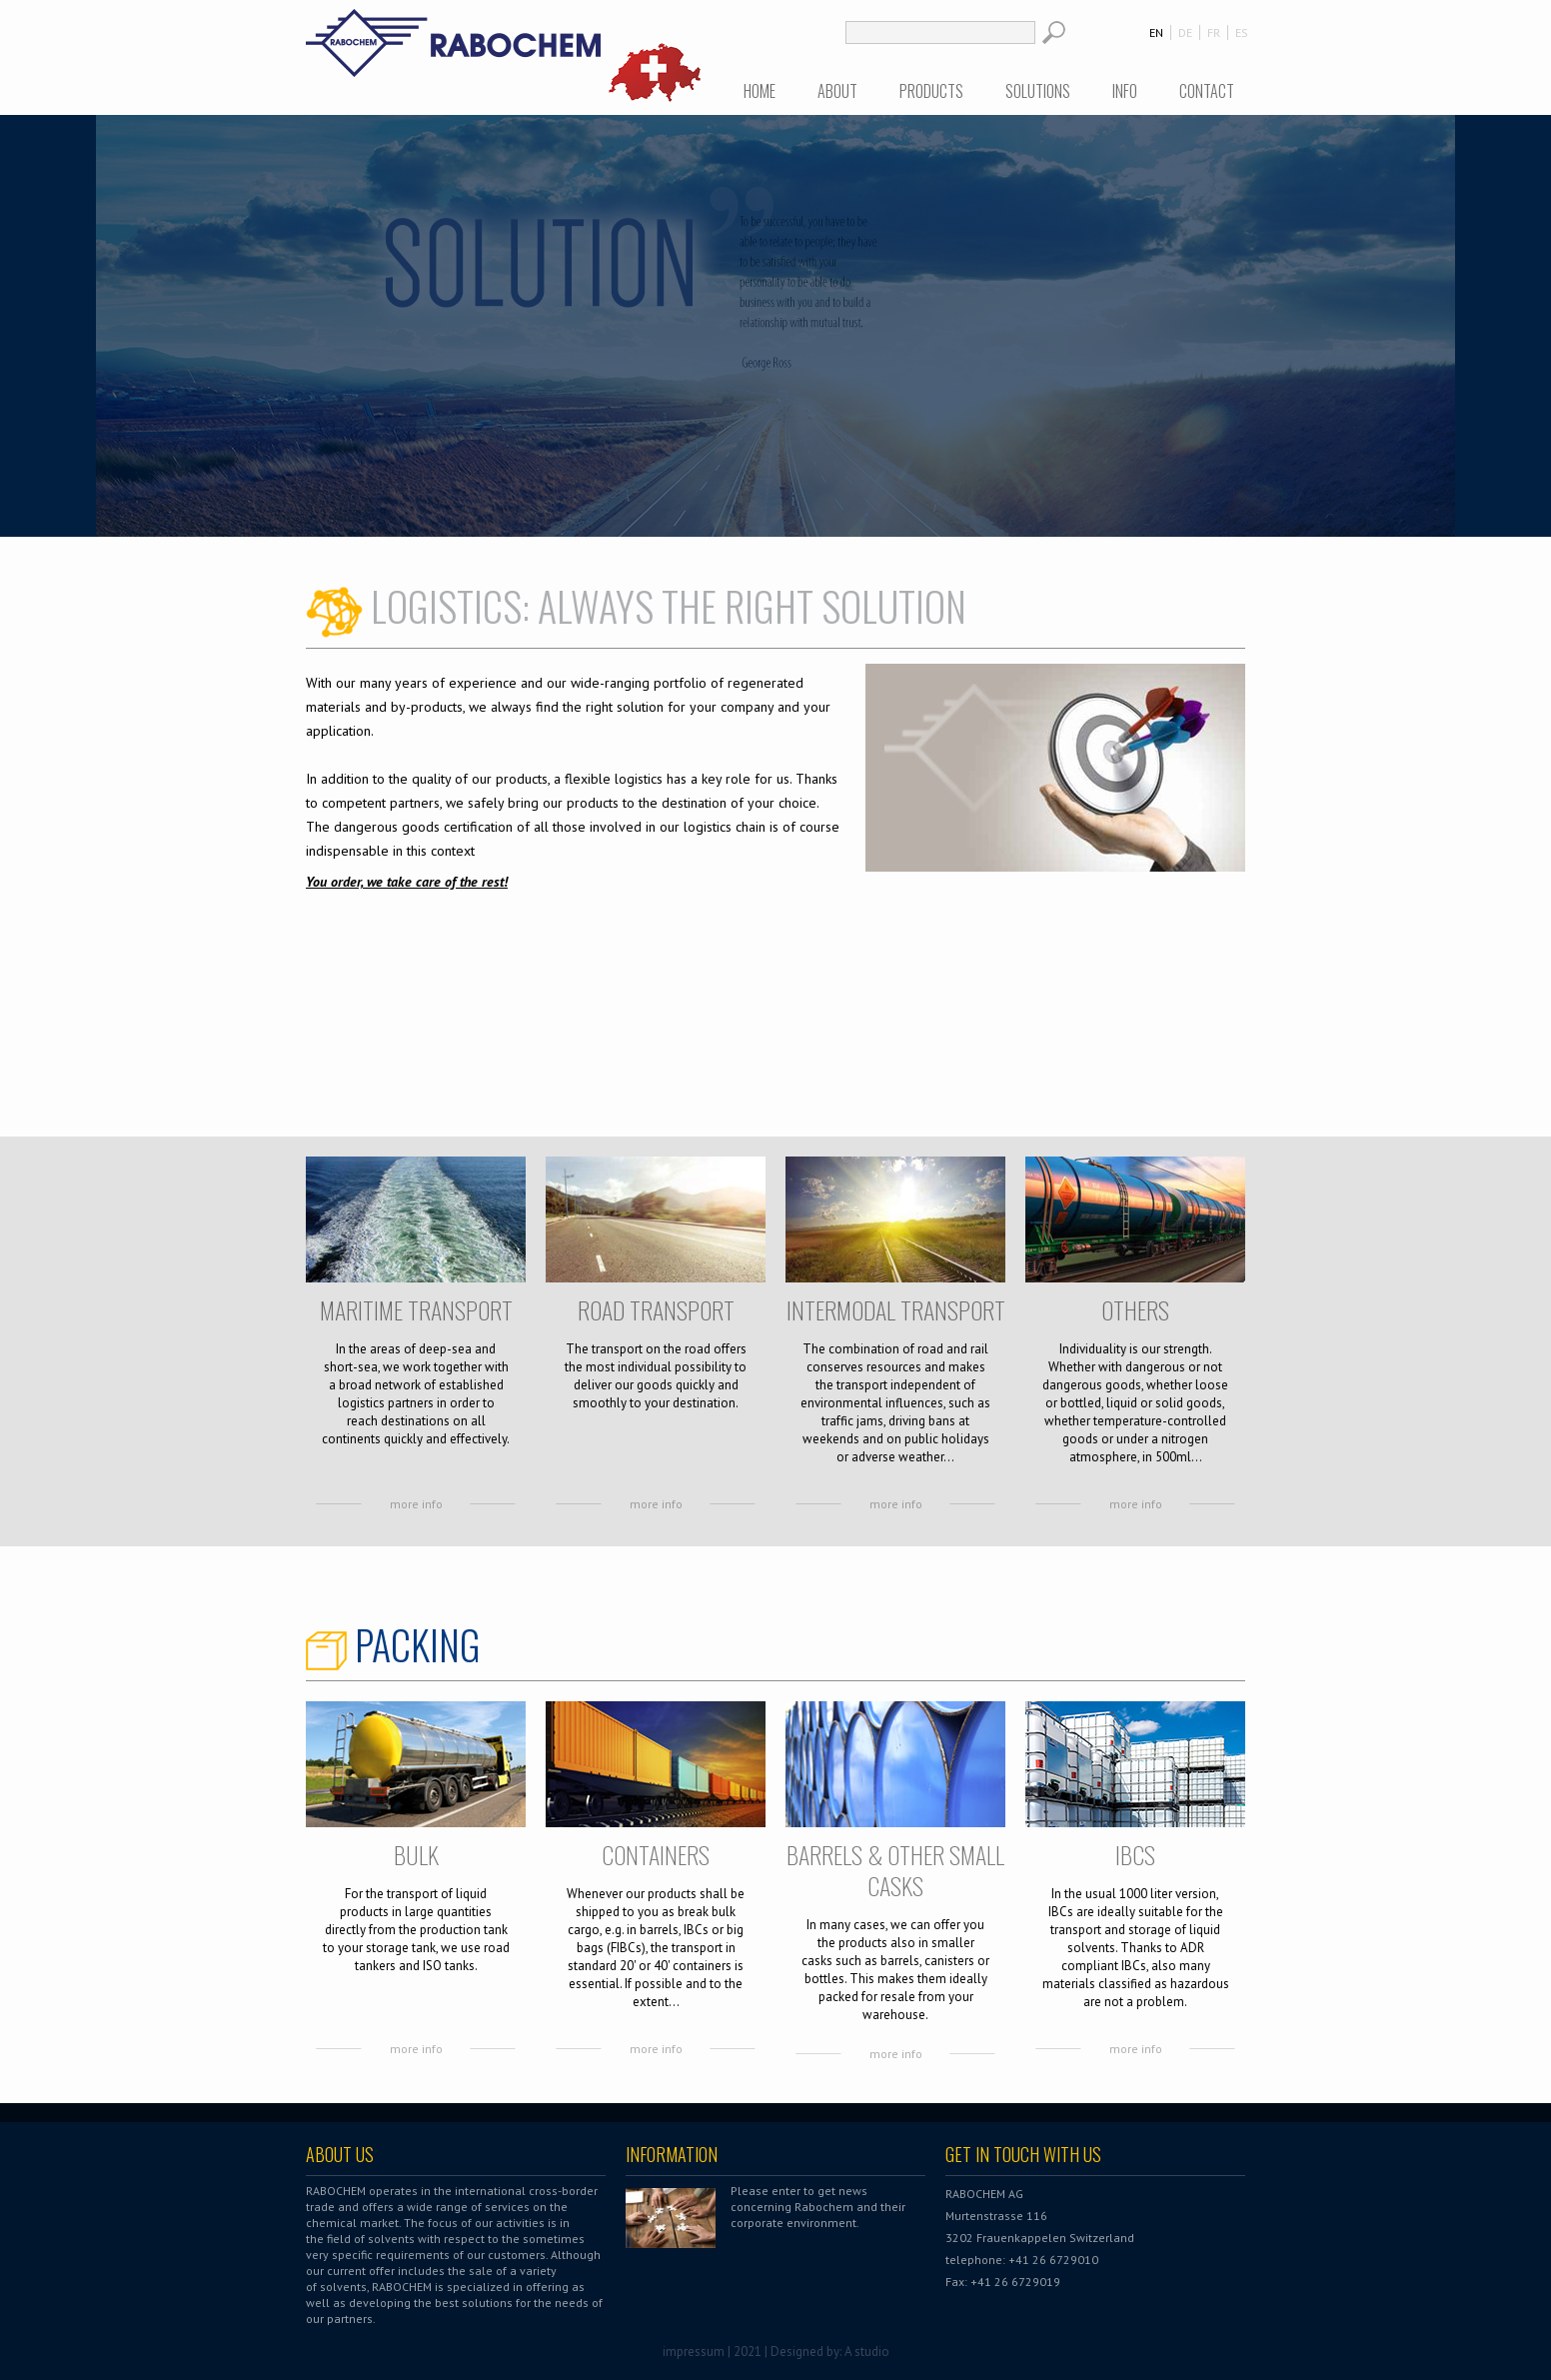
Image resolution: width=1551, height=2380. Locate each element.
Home (760, 91)
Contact (1206, 91)
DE (1185, 32)
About (837, 91)
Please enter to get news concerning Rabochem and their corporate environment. (818, 2206)
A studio (866, 2351)
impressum (694, 2351)
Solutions (1037, 91)
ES (1241, 32)
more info (416, 1503)
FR (1213, 32)
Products (931, 91)
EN (1156, 32)
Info (1124, 91)
